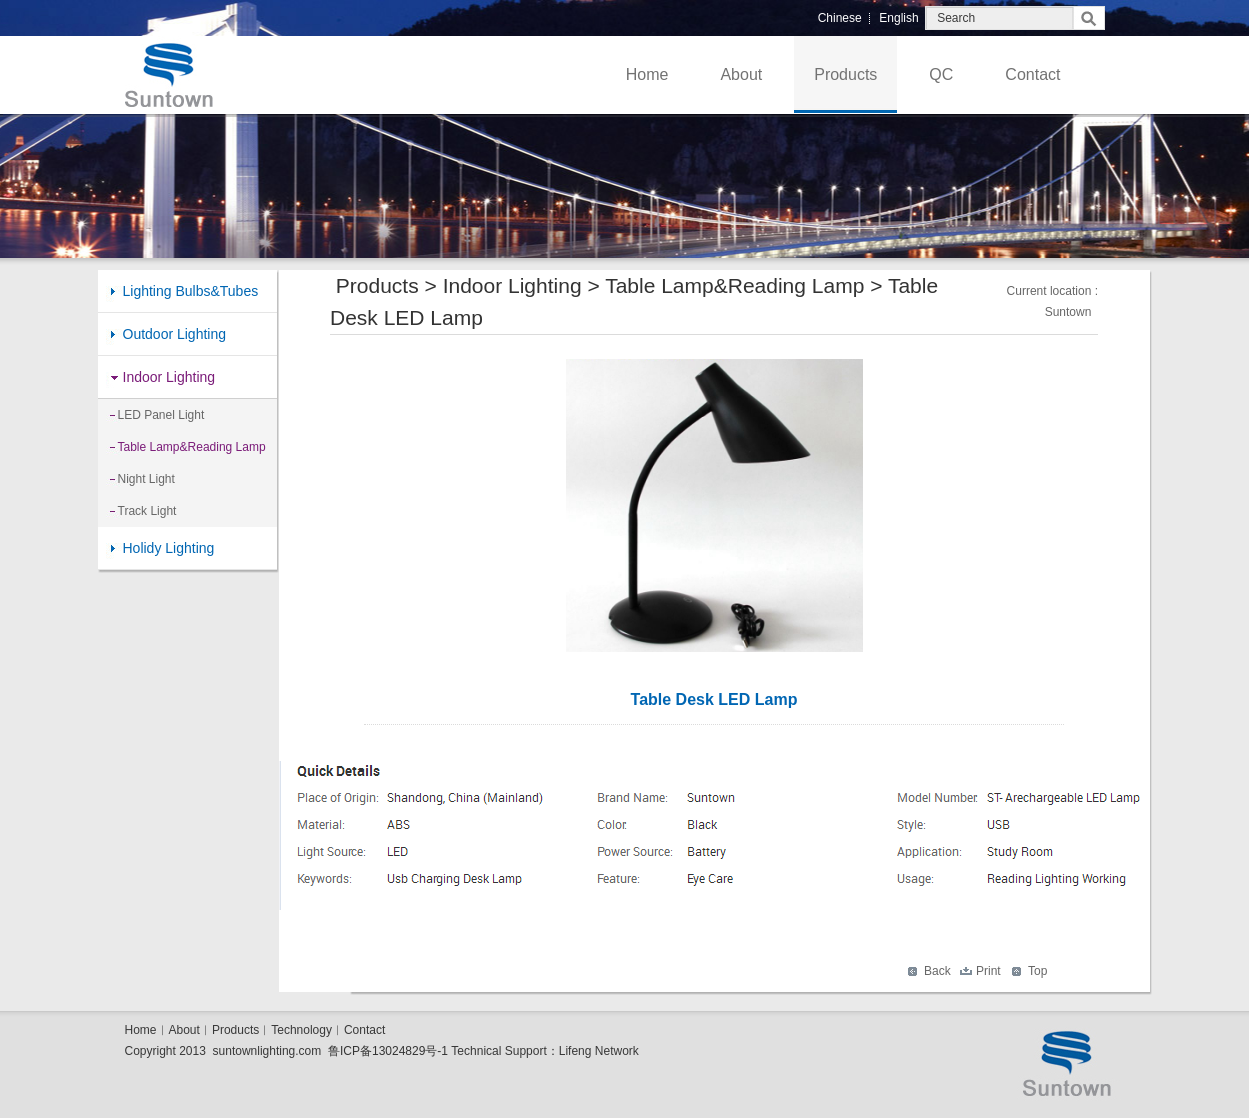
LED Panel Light (161, 415)
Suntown (1068, 312)
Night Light (146, 479)
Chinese (840, 18)
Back (937, 971)
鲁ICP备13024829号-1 (388, 1051)
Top (1037, 971)
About (741, 74)
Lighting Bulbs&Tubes (191, 291)
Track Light (147, 511)
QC (941, 74)
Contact (1032, 74)
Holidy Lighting (169, 548)
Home (647, 74)
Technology (301, 1030)
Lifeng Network (599, 1051)
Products (845, 74)
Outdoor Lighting (175, 334)
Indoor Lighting (169, 377)
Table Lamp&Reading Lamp (192, 447)
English (898, 18)
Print (988, 971)
